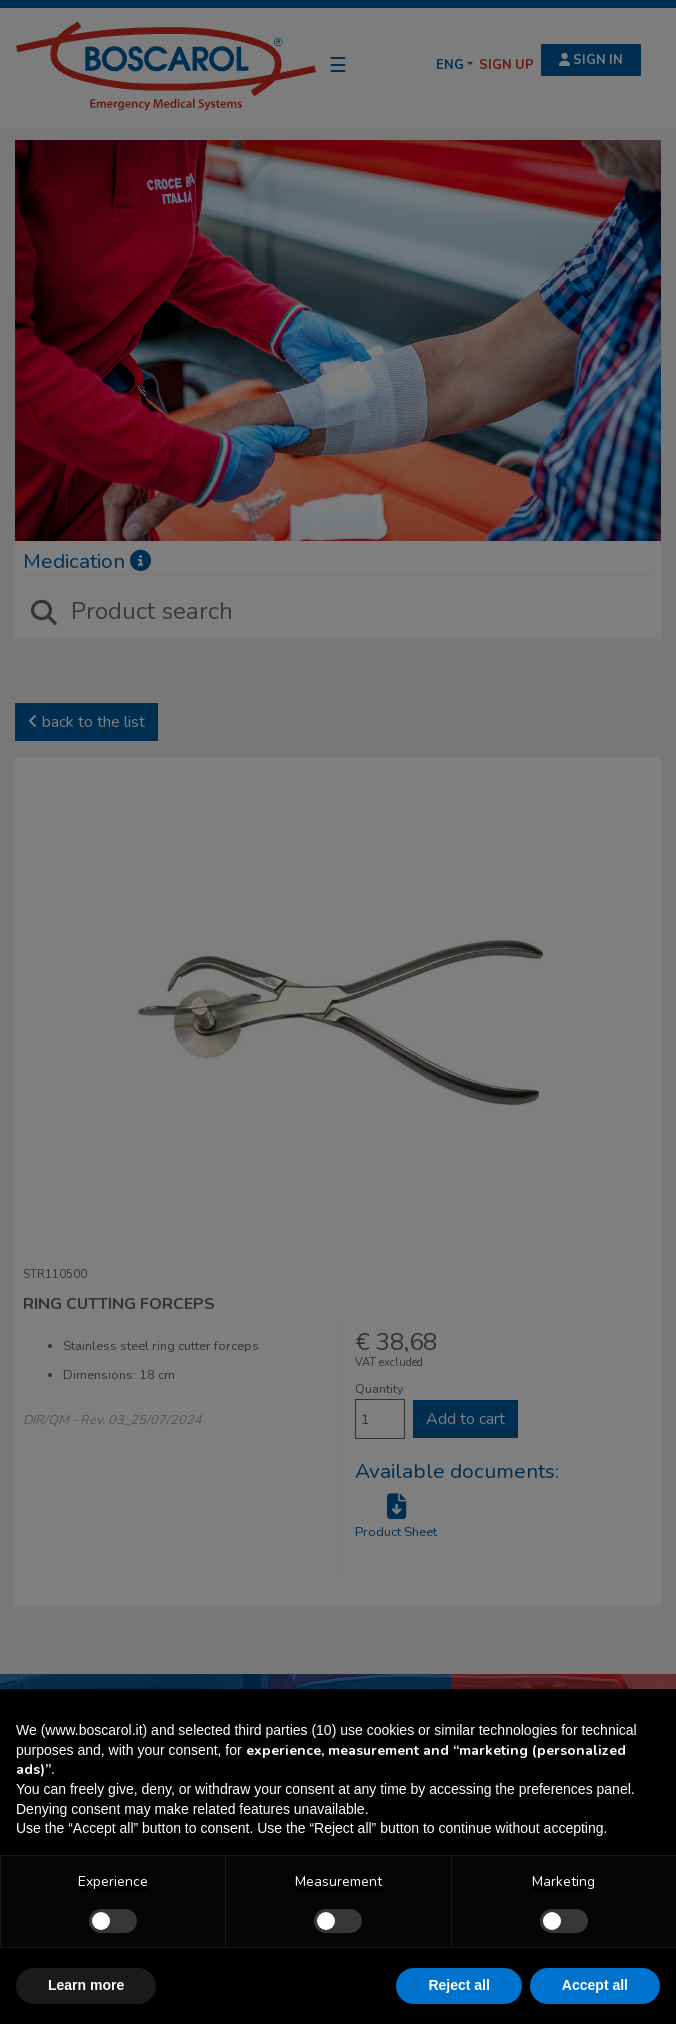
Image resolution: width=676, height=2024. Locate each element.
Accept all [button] (595, 1985)
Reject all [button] (458, 1985)
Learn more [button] (86, 1985)
